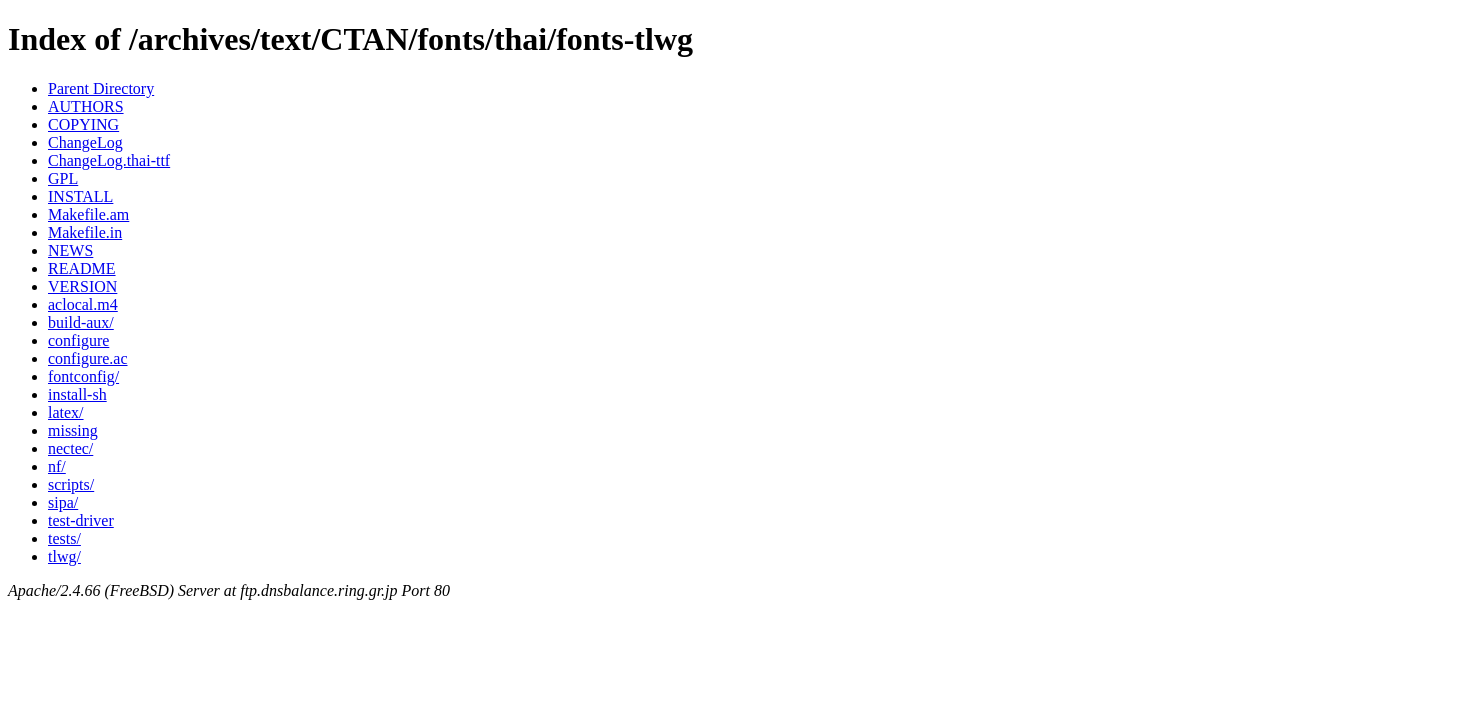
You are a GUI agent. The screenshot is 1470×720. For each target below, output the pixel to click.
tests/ (64, 538)
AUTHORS (86, 106)
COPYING (83, 124)
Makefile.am (88, 214)
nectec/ (70, 448)
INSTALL (80, 196)
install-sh (77, 394)
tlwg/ (64, 556)
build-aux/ (81, 322)
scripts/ (71, 484)
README (82, 268)
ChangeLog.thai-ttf (109, 160)
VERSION (82, 286)
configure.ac (88, 358)
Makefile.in (85, 232)
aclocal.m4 (83, 304)
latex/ (66, 412)
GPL (63, 178)
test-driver (81, 520)
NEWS (70, 250)
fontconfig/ (83, 376)
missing (73, 430)
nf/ (57, 466)
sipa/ (63, 502)
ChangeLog (85, 142)
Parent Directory (101, 88)
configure (78, 340)
